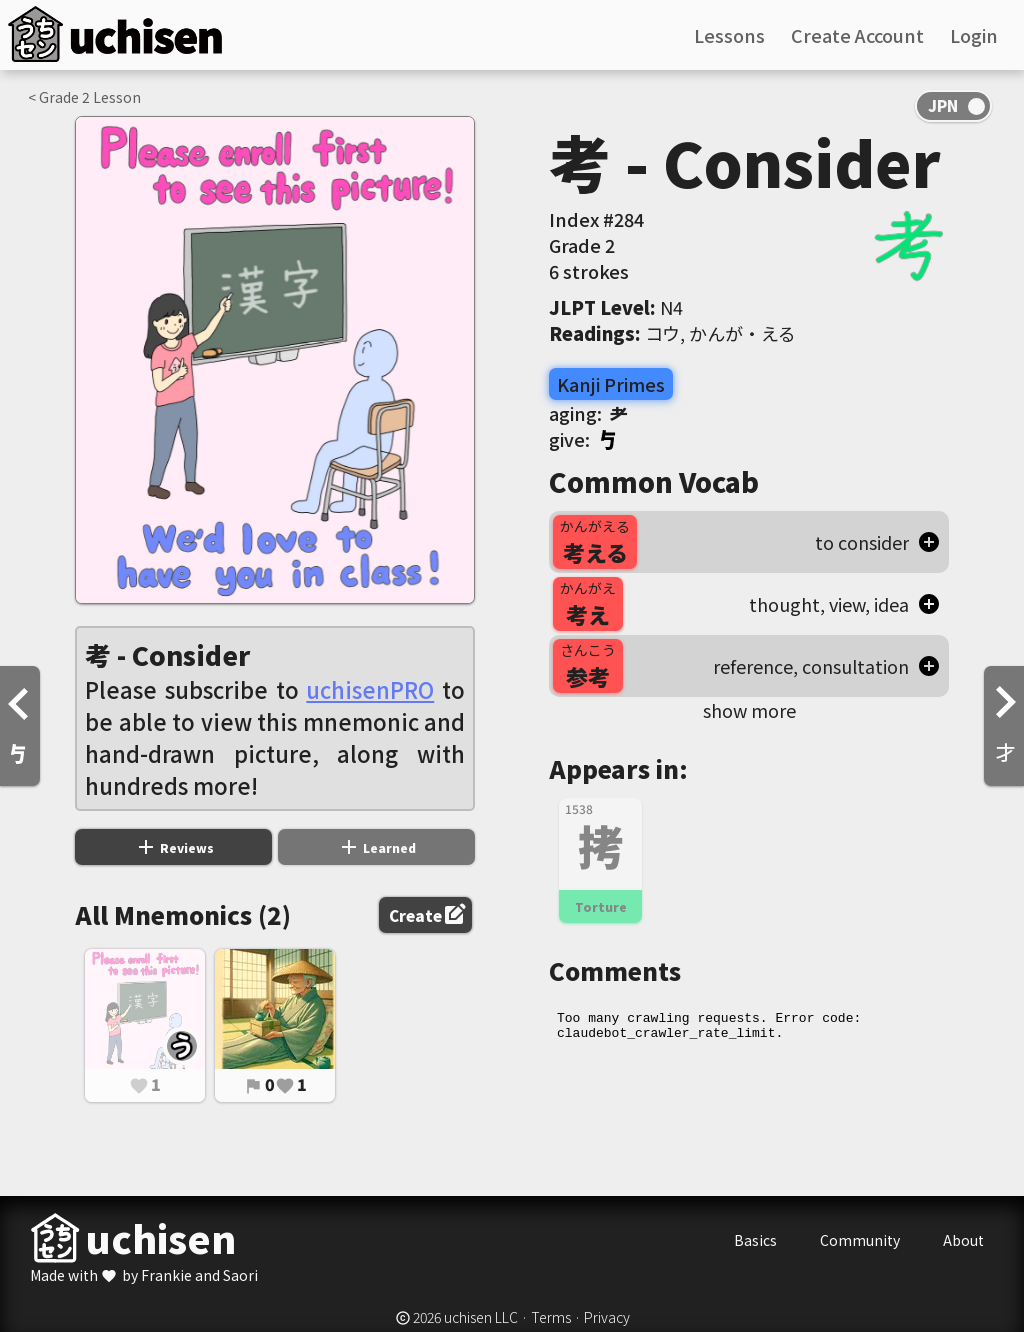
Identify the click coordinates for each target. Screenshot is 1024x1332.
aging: (588, 413)
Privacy (607, 1317)
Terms (551, 1317)
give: (583, 439)
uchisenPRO (370, 689)
